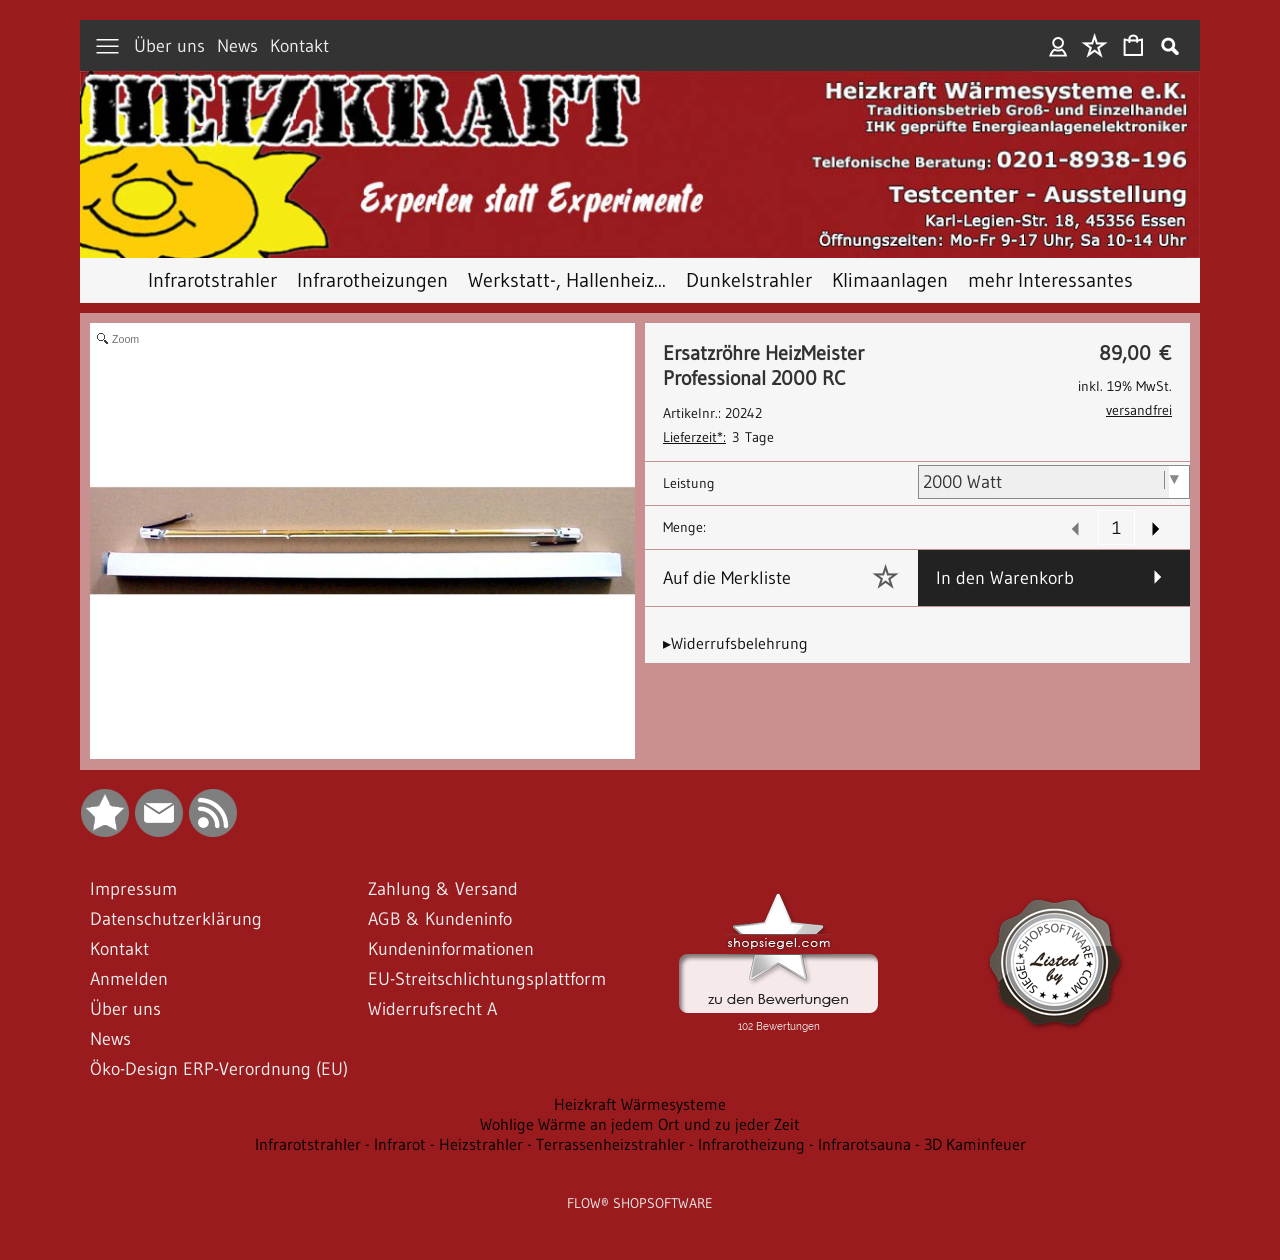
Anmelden (1058, 46)
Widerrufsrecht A (432, 1009)
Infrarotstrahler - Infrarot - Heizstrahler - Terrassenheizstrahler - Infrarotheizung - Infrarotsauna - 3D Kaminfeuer (640, 1144)
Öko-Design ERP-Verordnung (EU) (219, 1069)
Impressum (133, 889)
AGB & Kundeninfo (440, 919)
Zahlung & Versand (443, 889)
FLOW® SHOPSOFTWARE (640, 1203)
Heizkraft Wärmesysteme (640, 1104)
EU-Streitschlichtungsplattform (487, 979)
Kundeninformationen (451, 949)
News (237, 46)
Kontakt (299, 46)
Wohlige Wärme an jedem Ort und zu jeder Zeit (640, 1124)
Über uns (169, 46)
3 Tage (718, 437)
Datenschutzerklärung (176, 919)
